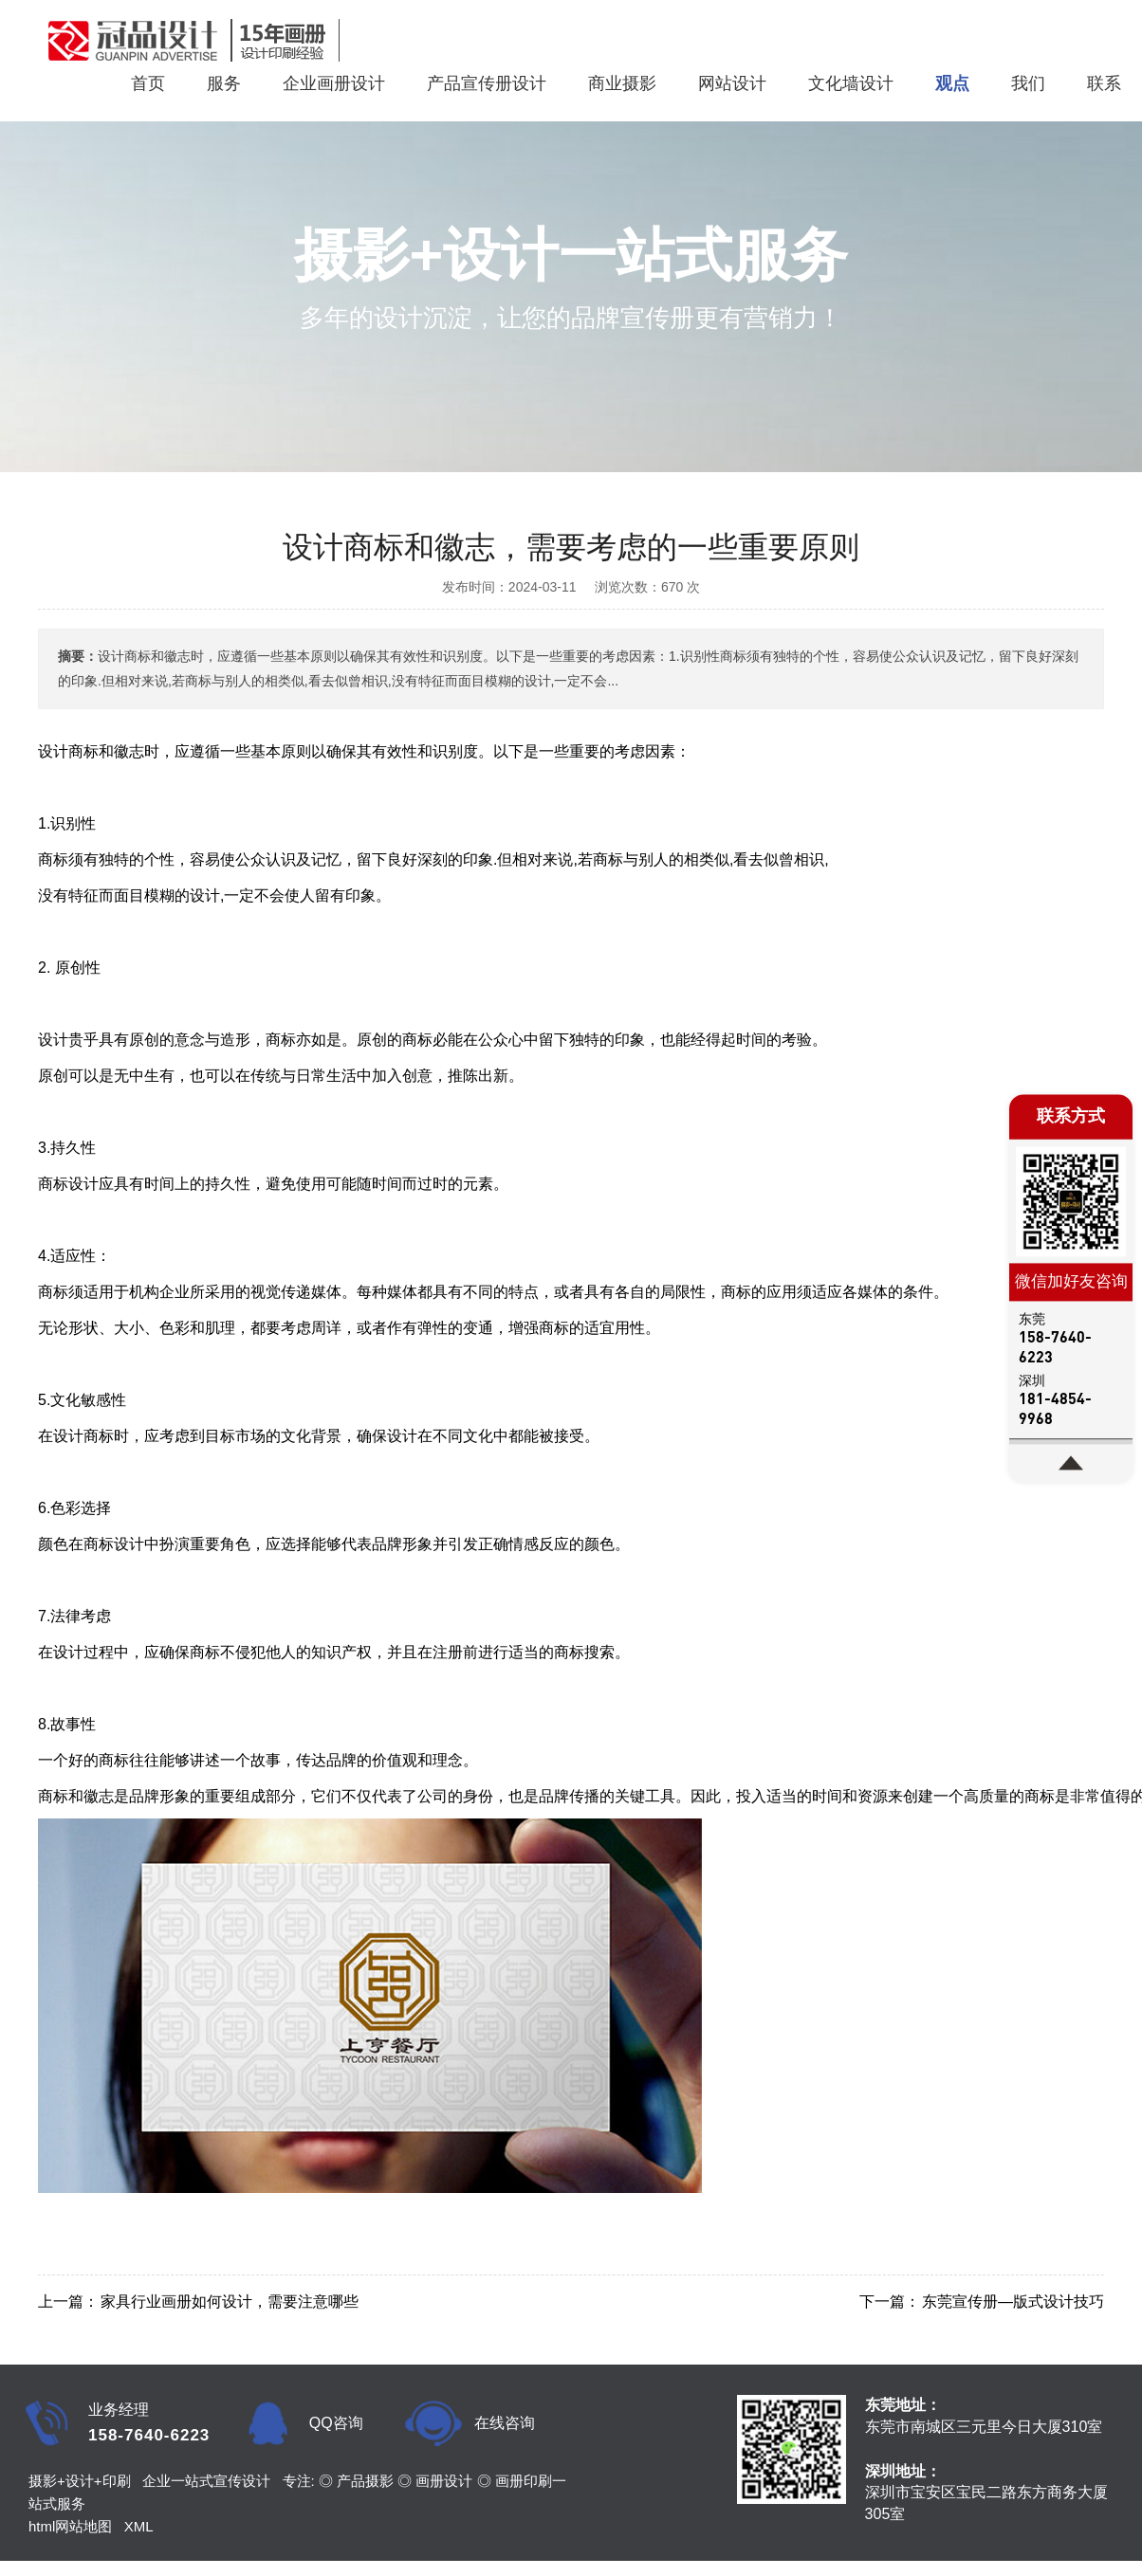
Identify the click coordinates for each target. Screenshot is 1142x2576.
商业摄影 (622, 83)
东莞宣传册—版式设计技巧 (1013, 2301)
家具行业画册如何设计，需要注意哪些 (230, 2301)
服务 (224, 83)
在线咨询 (504, 2423)
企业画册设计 (334, 83)
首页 (148, 83)
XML (139, 2526)
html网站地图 (70, 2526)
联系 (1104, 83)
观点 (952, 83)
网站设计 (732, 83)
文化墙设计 (850, 83)
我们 (1028, 83)
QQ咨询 (336, 2423)
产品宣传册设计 (486, 83)
